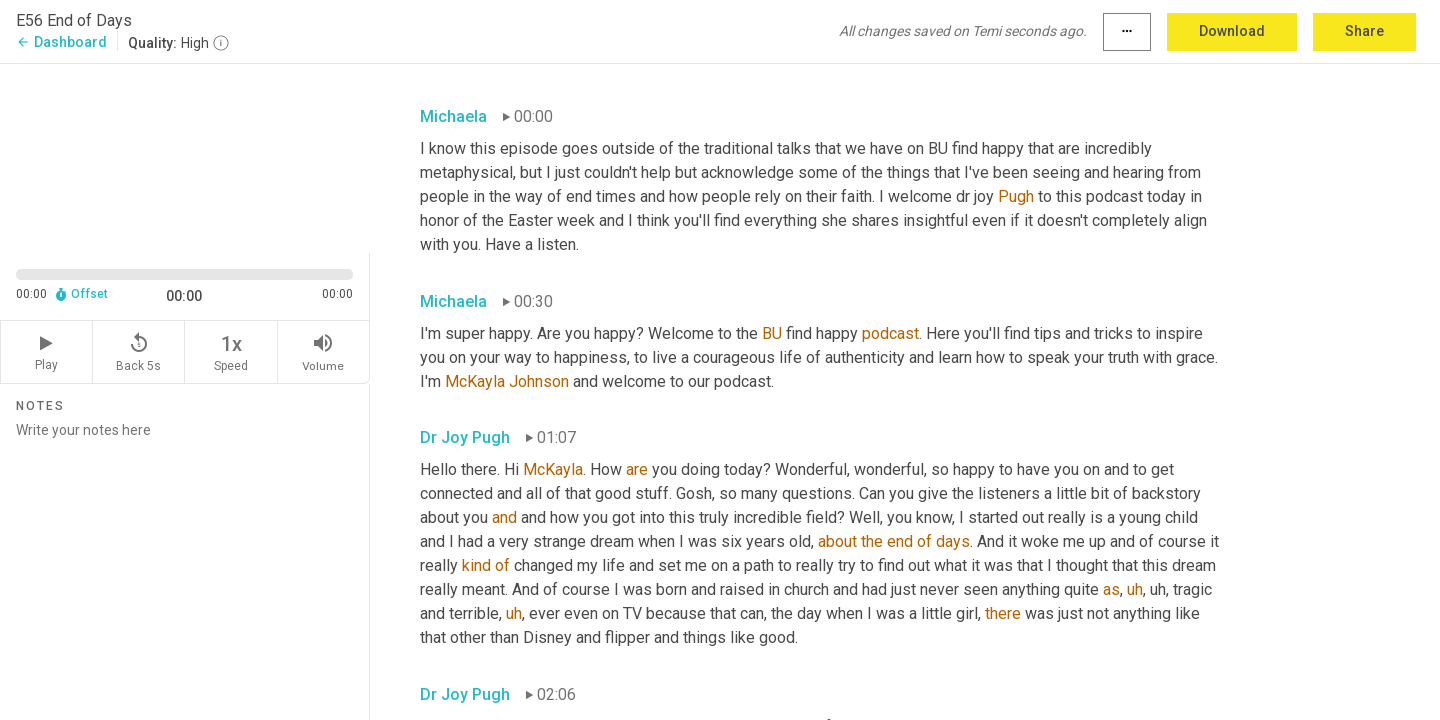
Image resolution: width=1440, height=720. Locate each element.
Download (1232, 31)
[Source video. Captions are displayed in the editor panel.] (185, 156)
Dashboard (61, 42)
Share (1364, 31)
